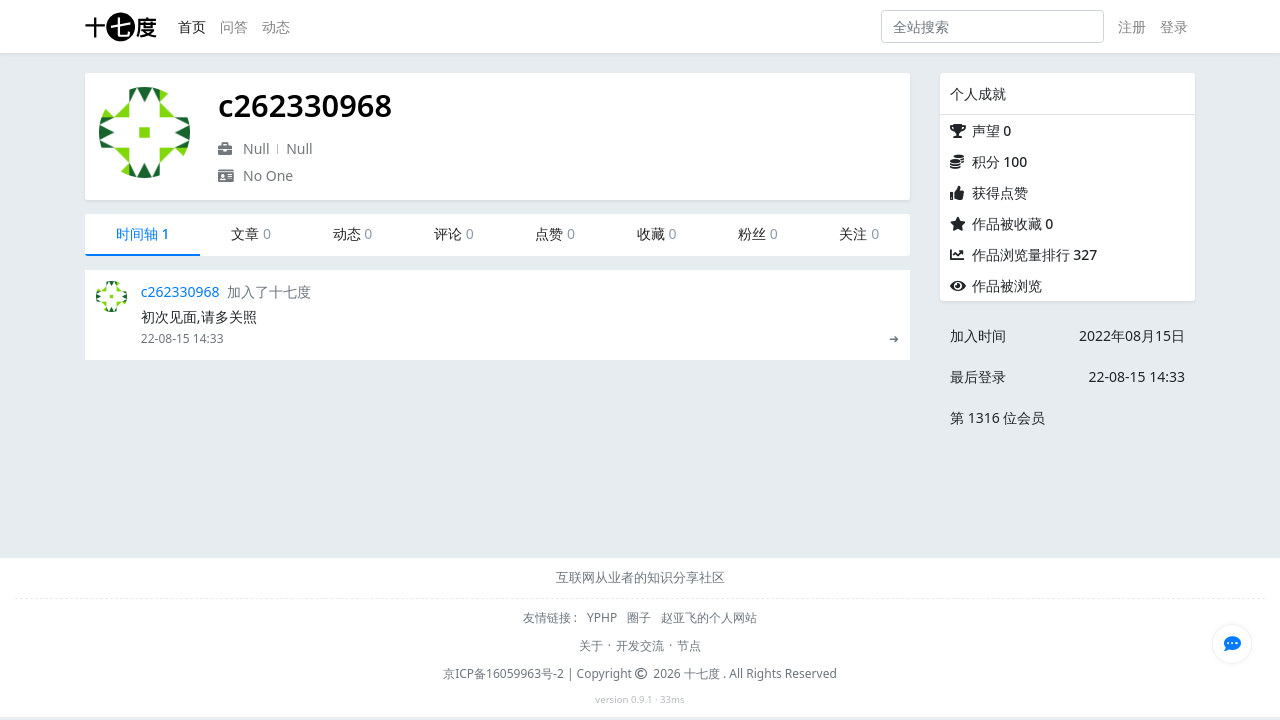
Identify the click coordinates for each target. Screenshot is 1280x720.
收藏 (657, 233)
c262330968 (180, 291)
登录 (1174, 26)
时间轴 (143, 233)
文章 (251, 233)
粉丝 (758, 233)
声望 (992, 130)
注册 (1132, 26)
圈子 (640, 617)
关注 (859, 233)
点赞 (555, 233)
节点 (689, 645)
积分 (1000, 161)
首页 (192, 26)
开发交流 (640, 645)
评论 (454, 233)
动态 (276, 26)
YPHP (603, 617)
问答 (234, 26)
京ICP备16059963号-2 (503, 673)
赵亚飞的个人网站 (709, 617)
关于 (591, 645)
